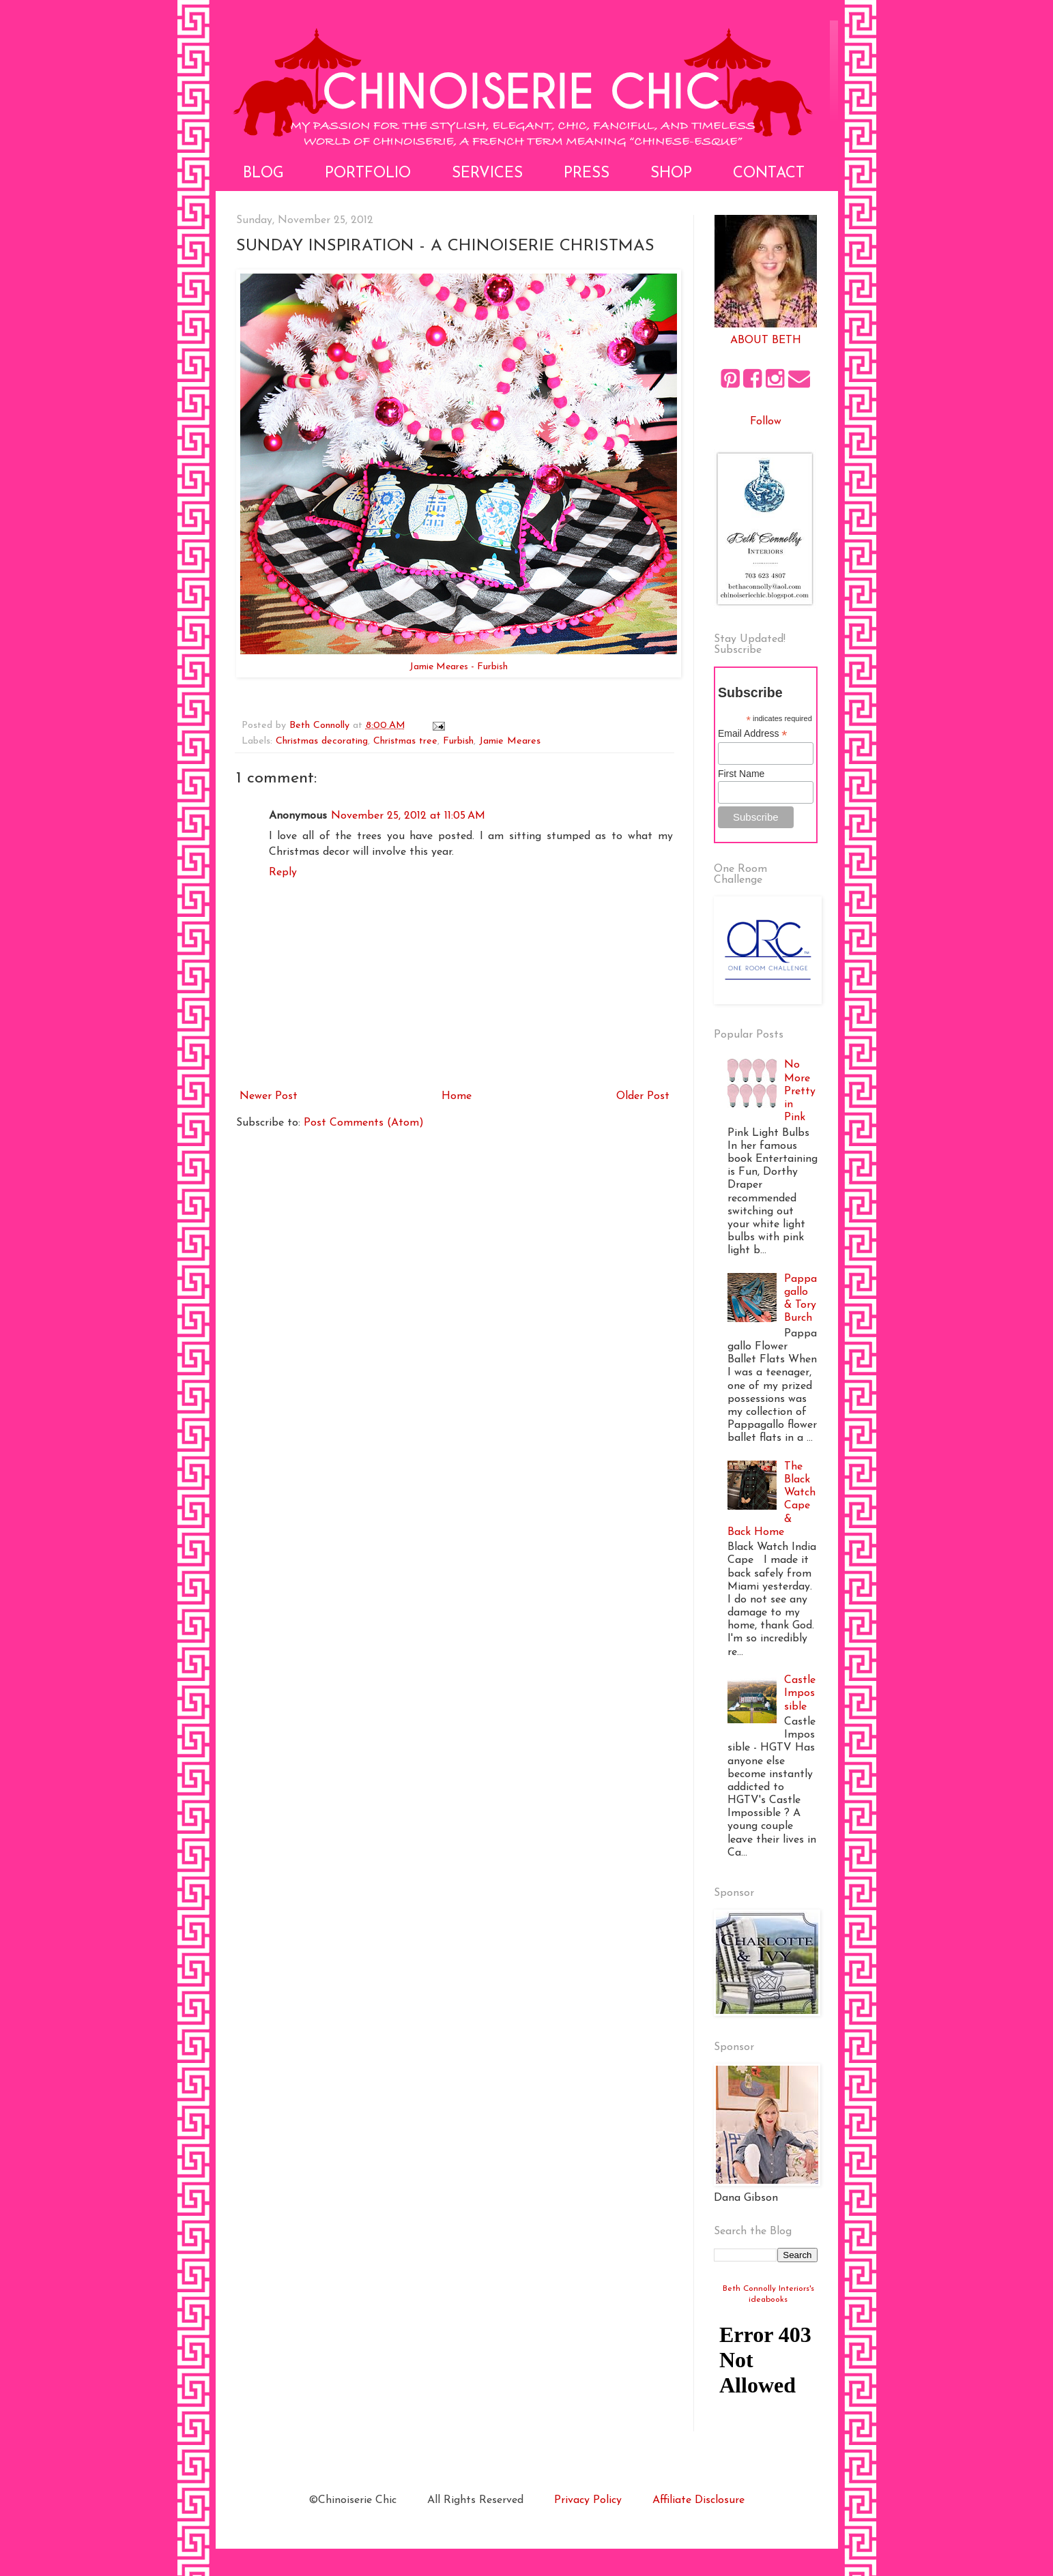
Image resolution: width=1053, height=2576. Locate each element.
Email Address (753, 733)
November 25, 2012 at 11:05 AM (408, 815)
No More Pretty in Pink (800, 1091)
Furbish (458, 741)
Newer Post (269, 1096)
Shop (671, 173)
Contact (769, 173)
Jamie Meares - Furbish (458, 667)
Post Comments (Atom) (364, 1122)
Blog (263, 173)
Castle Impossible (800, 1693)
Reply (283, 872)
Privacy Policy (588, 2500)
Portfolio (368, 173)
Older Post (642, 1096)
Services (487, 173)
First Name (741, 773)
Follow (765, 421)
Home (457, 1096)
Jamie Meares (509, 741)
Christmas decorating (322, 741)
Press (586, 173)
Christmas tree (405, 741)
